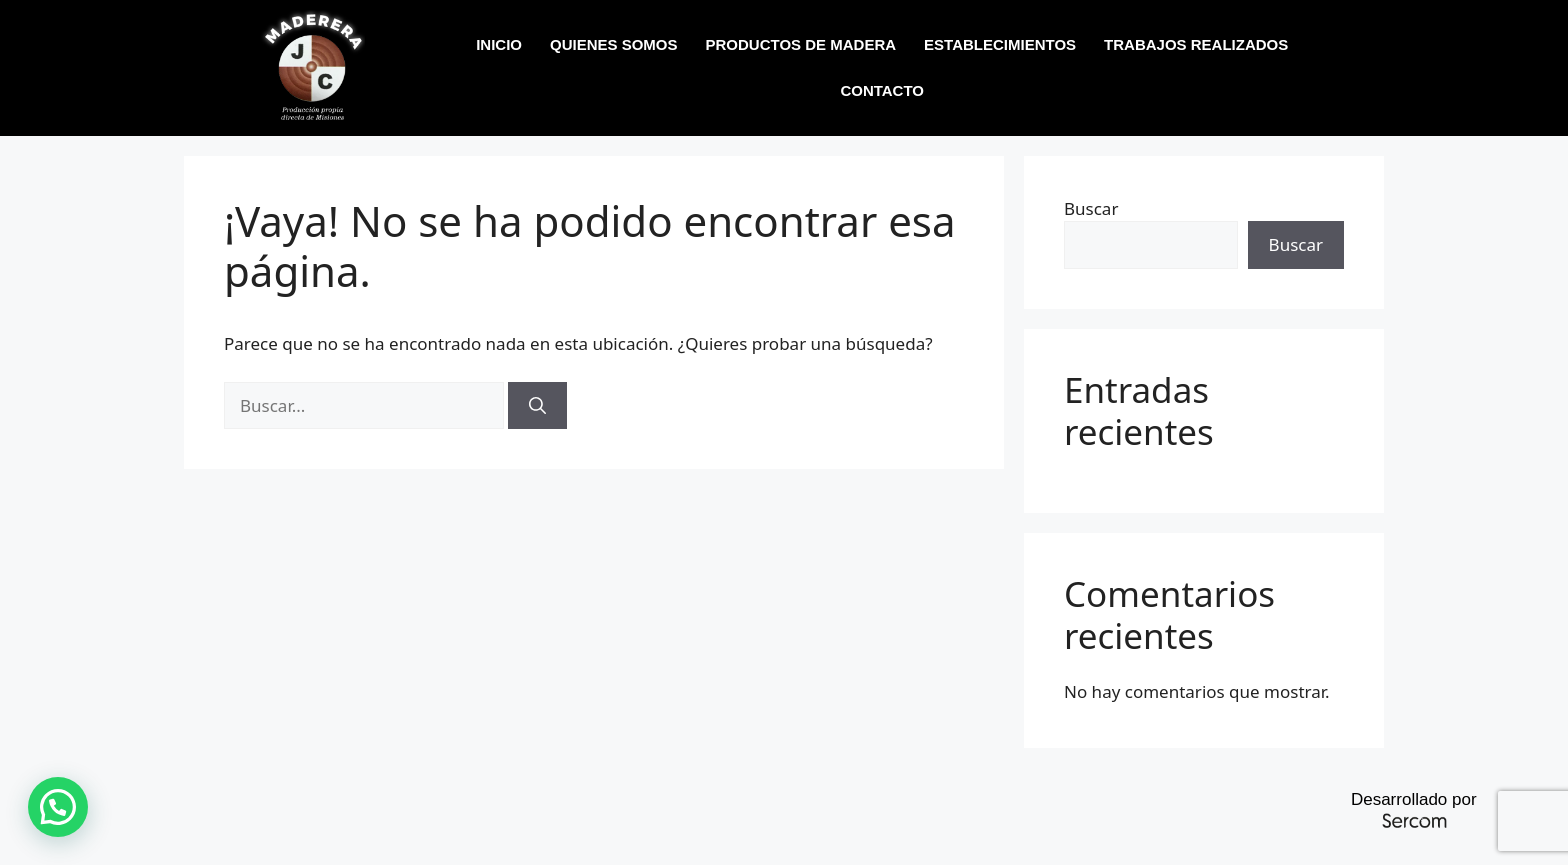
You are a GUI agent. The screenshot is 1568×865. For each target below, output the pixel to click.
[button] (58, 807)
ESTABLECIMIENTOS (1000, 44)
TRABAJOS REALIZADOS (1196, 44)
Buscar (1091, 208)
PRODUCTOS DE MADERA (801, 44)
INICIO (499, 44)
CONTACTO (882, 90)
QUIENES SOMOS (614, 44)
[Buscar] (537, 406)
